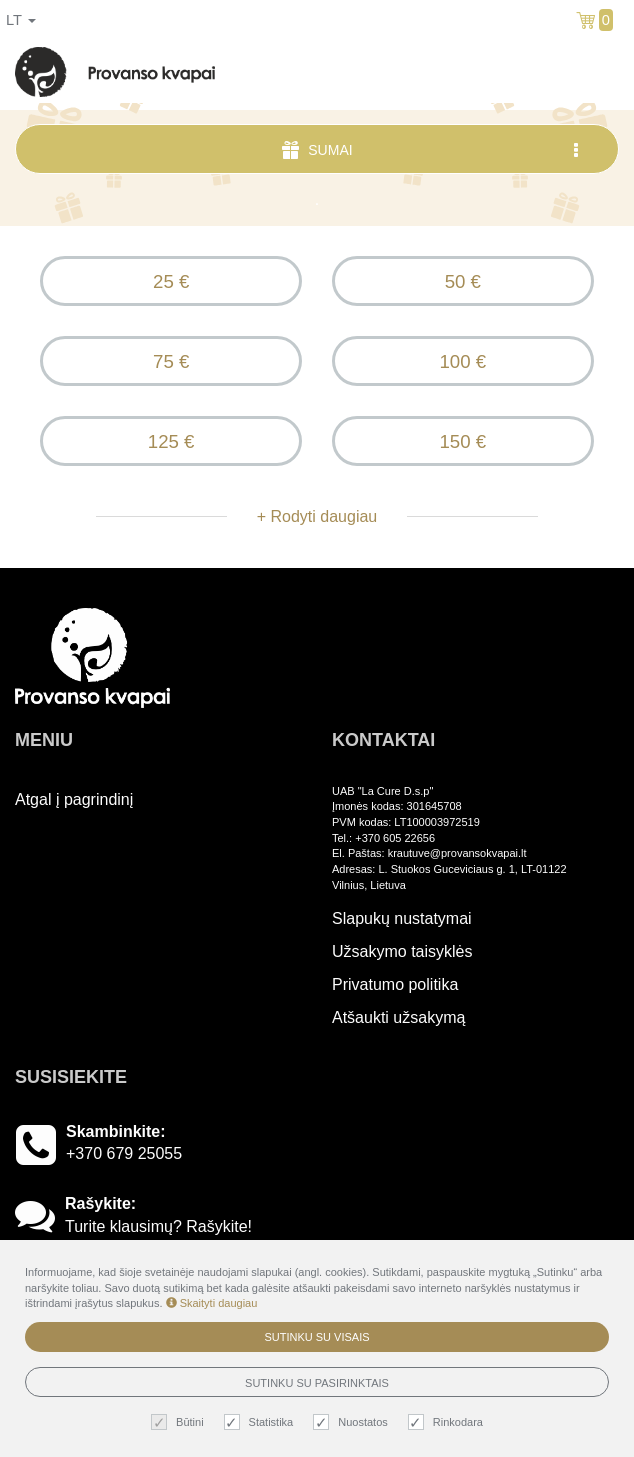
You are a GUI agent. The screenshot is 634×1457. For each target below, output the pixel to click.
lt (21, 20)
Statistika (261, 1422)
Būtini (180, 1422)
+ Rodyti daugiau (317, 516)
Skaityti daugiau (212, 1303)
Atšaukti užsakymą (398, 1017)
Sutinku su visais (316, 1337)
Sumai (432, 149)
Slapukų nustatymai (402, 918)
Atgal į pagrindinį (74, 799)
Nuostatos (353, 1422)
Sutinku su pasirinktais (317, 1383)
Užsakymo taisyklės (402, 951)
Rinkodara (448, 1422)
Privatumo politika (395, 984)
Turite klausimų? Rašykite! (158, 1226)
